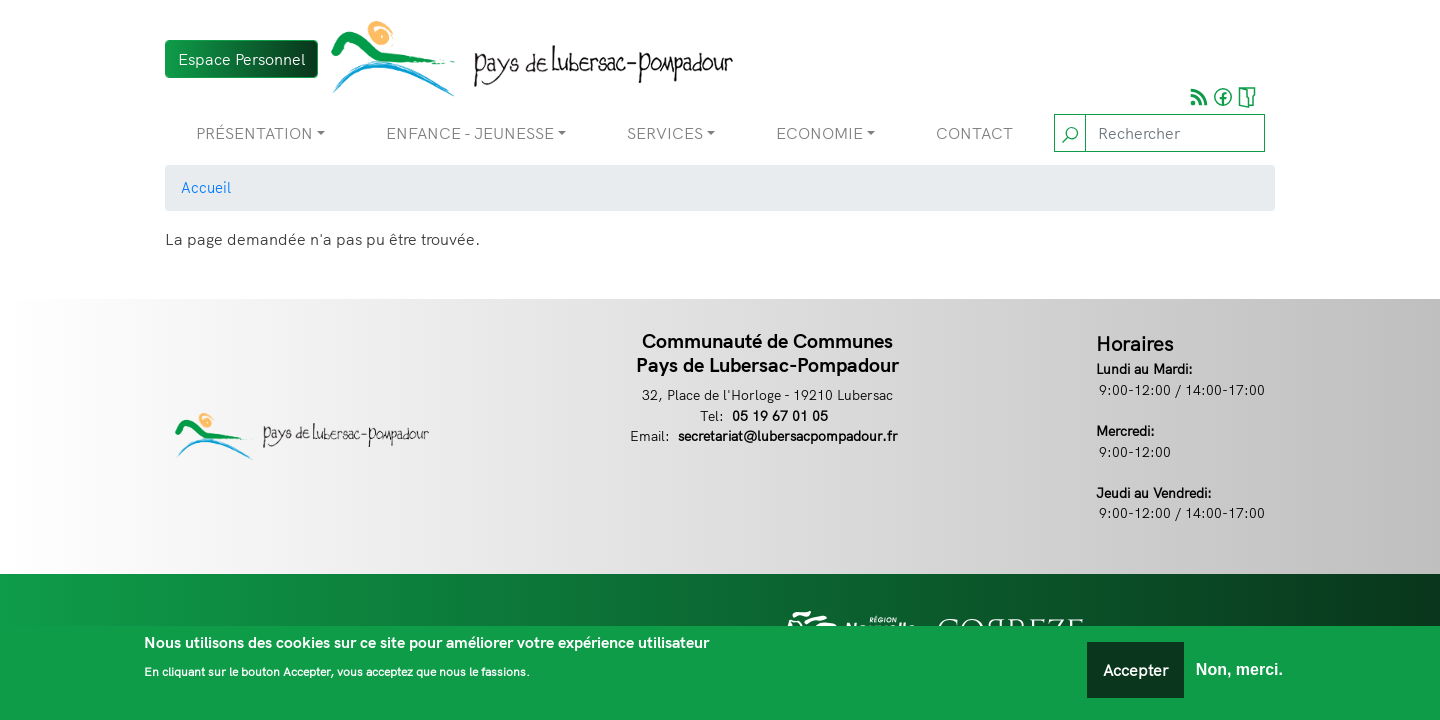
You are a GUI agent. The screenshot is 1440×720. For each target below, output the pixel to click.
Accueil (206, 187)
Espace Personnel (241, 59)
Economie (819, 133)
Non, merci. (1239, 673)
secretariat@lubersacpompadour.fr (788, 435)
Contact (974, 133)
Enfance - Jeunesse (470, 133)
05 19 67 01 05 (780, 415)
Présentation (254, 133)
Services (665, 133)
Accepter (1135, 674)
